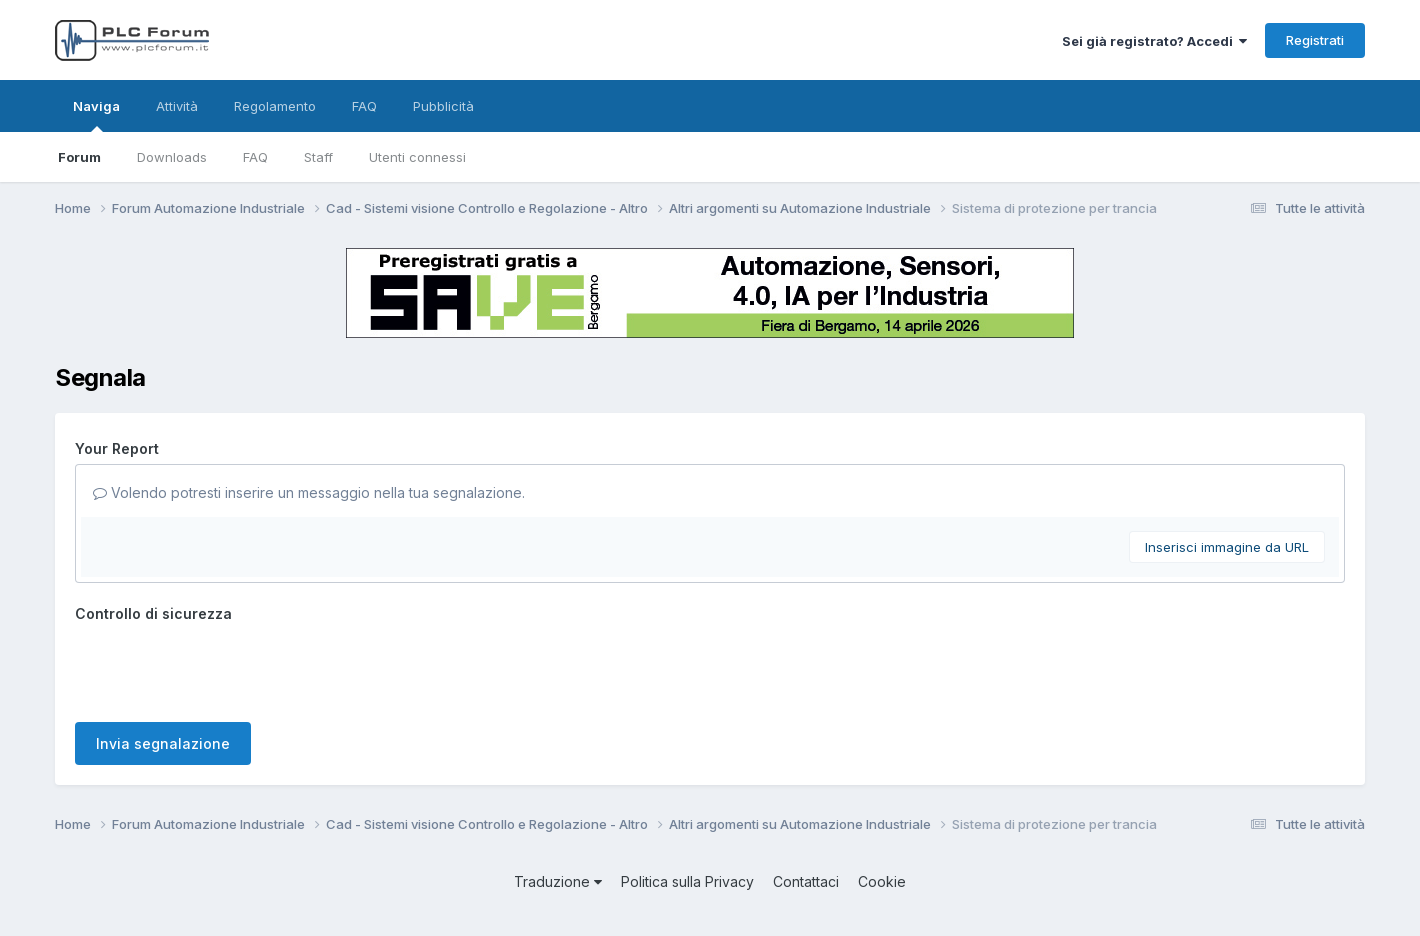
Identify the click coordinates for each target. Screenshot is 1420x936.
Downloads (172, 157)
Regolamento (275, 106)
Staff (318, 157)
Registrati (1315, 40)
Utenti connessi (417, 157)
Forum (79, 157)
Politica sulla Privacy (687, 881)
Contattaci (806, 881)
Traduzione (558, 881)
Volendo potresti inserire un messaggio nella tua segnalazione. (309, 492)
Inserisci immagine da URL (1227, 547)
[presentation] (227, 668)
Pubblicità (443, 106)
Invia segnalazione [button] (163, 743)
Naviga (96, 115)
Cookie (882, 881)
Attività (177, 106)
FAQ (255, 157)
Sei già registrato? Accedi (1154, 41)
